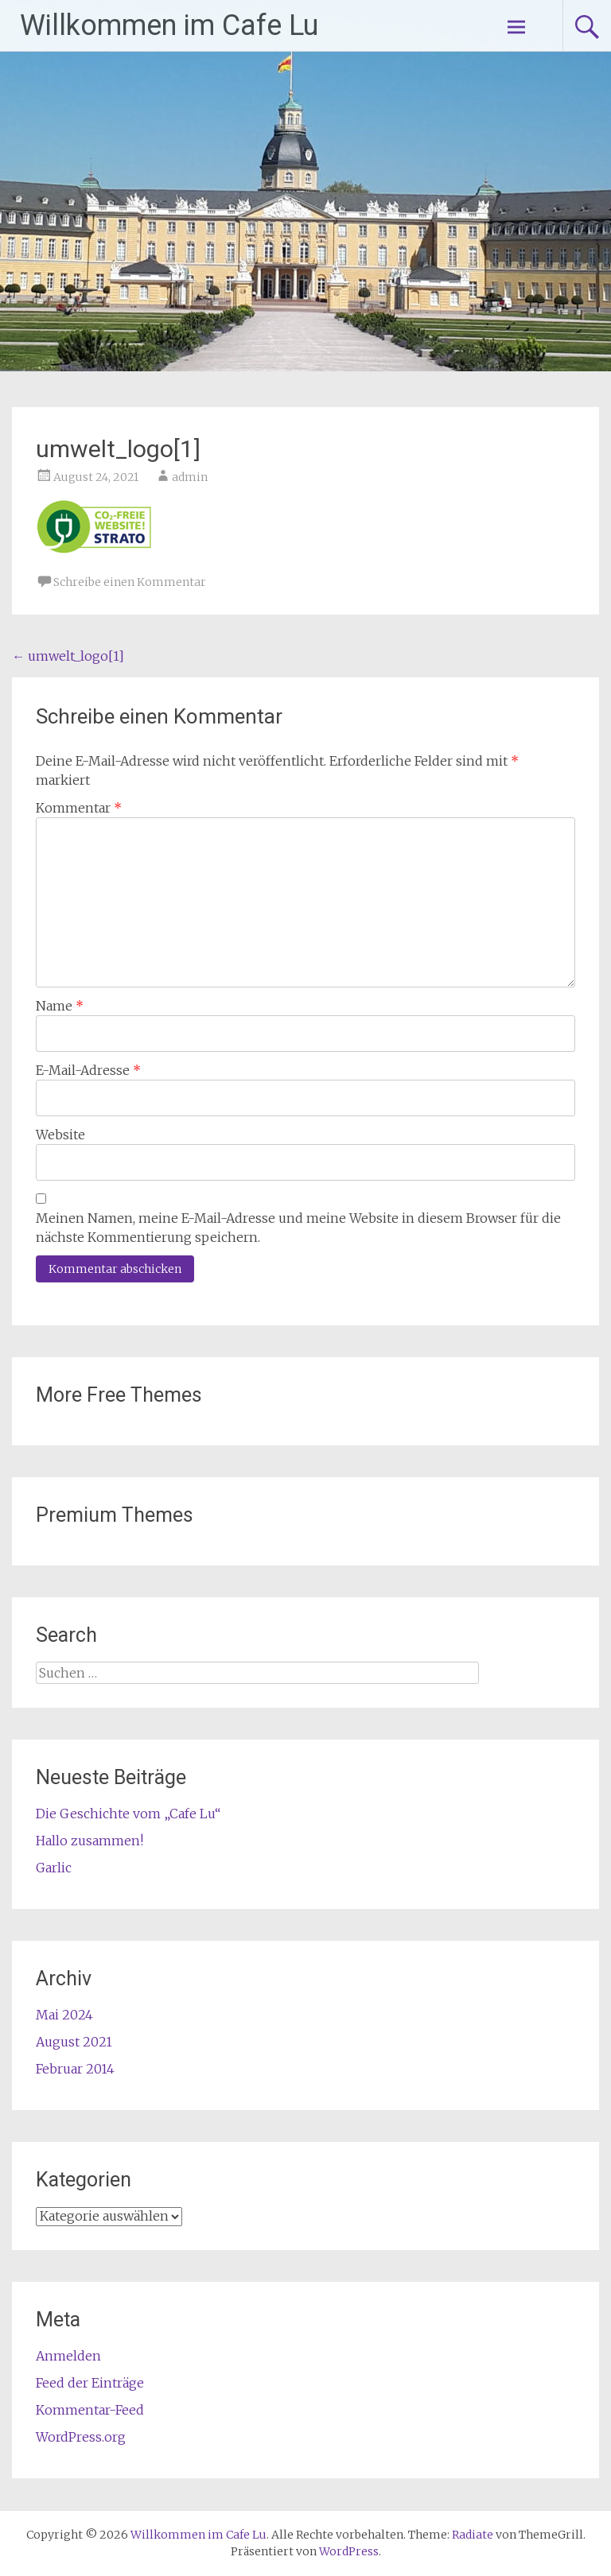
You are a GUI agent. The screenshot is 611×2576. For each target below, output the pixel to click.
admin (190, 477)
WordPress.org (81, 2437)
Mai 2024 (64, 2015)
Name (60, 1006)
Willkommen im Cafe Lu (169, 25)
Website (60, 1135)
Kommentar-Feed (90, 2410)
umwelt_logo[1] (68, 656)
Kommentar (79, 808)
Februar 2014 (75, 2069)
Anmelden (68, 2356)
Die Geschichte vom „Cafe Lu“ (128, 1813)
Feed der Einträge (90, 2383)
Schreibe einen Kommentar (129, 582)
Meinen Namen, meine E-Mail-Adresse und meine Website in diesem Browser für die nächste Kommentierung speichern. (298, 1227)
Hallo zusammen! (89, 1841)
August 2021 (74, 2042)
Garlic (54, 1868)
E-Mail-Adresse (88, 1070)
